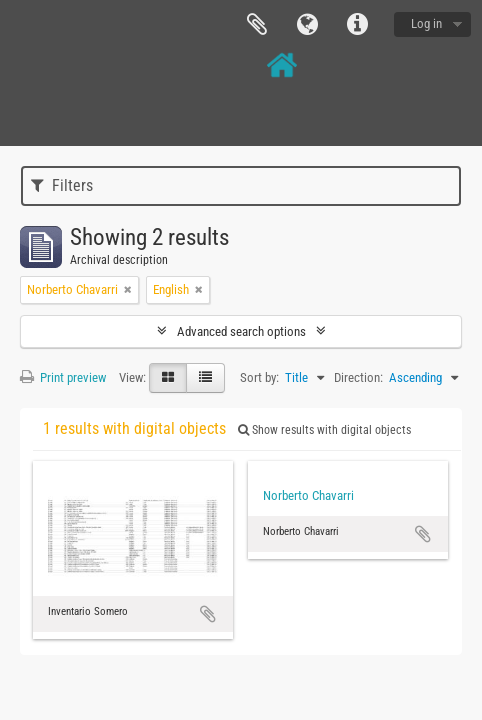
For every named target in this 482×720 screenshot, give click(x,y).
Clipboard (257, 25)
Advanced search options (241, 331)
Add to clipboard (208, 614)
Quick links (357, 25)
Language (307, 25)
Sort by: (259, 377)
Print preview (63, 377)
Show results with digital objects (324, 430)
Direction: (358, 377)
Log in (426, 23)
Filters (62, 185)
